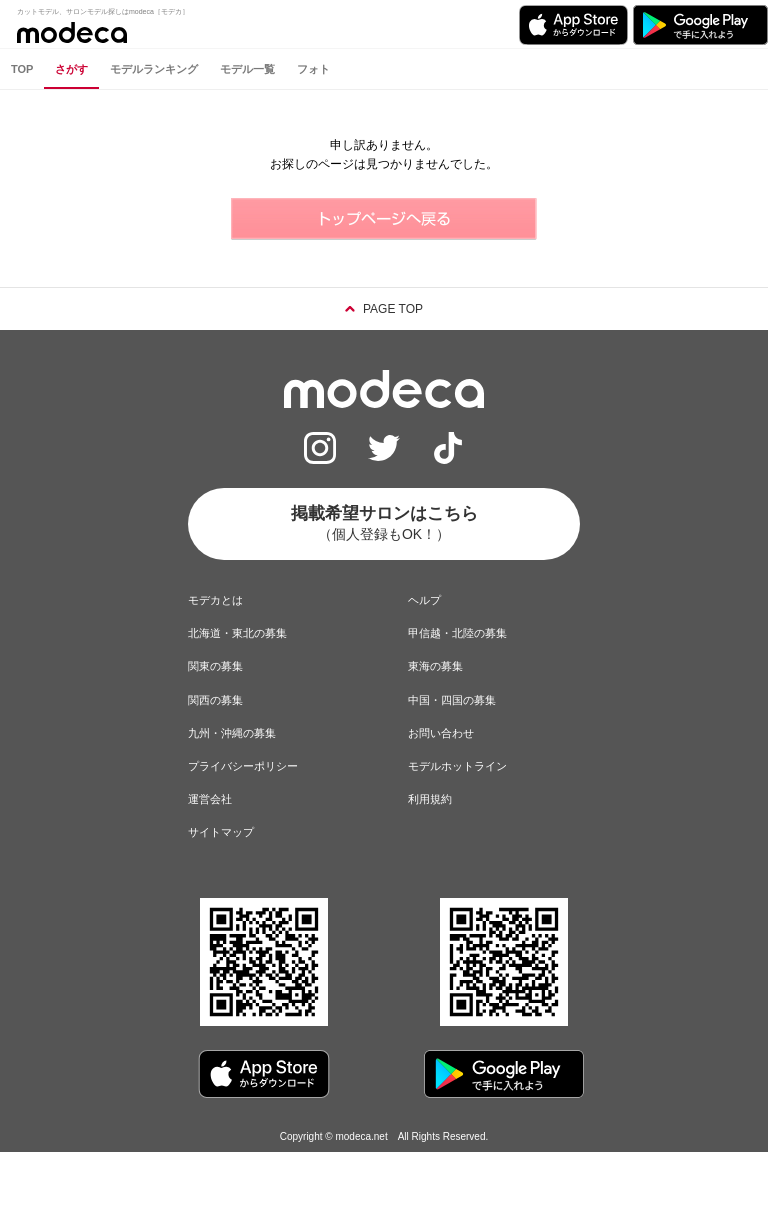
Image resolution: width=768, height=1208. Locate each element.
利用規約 (430, 799)
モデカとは (215, 600)
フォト (313, 69)
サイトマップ (221, 832)
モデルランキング (154, 69)
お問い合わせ (441, 733)
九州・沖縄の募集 (232, 733)
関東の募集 (215, 666)
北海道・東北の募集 (237, 633)
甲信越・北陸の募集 (457, 633)
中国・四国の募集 (452, 700)
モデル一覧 (247, 69)
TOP (22, 69)
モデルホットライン (457, 766)
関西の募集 (215, 700)
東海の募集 (435, 666)
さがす (71, 69)
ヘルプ (424, 600)
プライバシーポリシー (243, 766)
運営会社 (210, 799)
